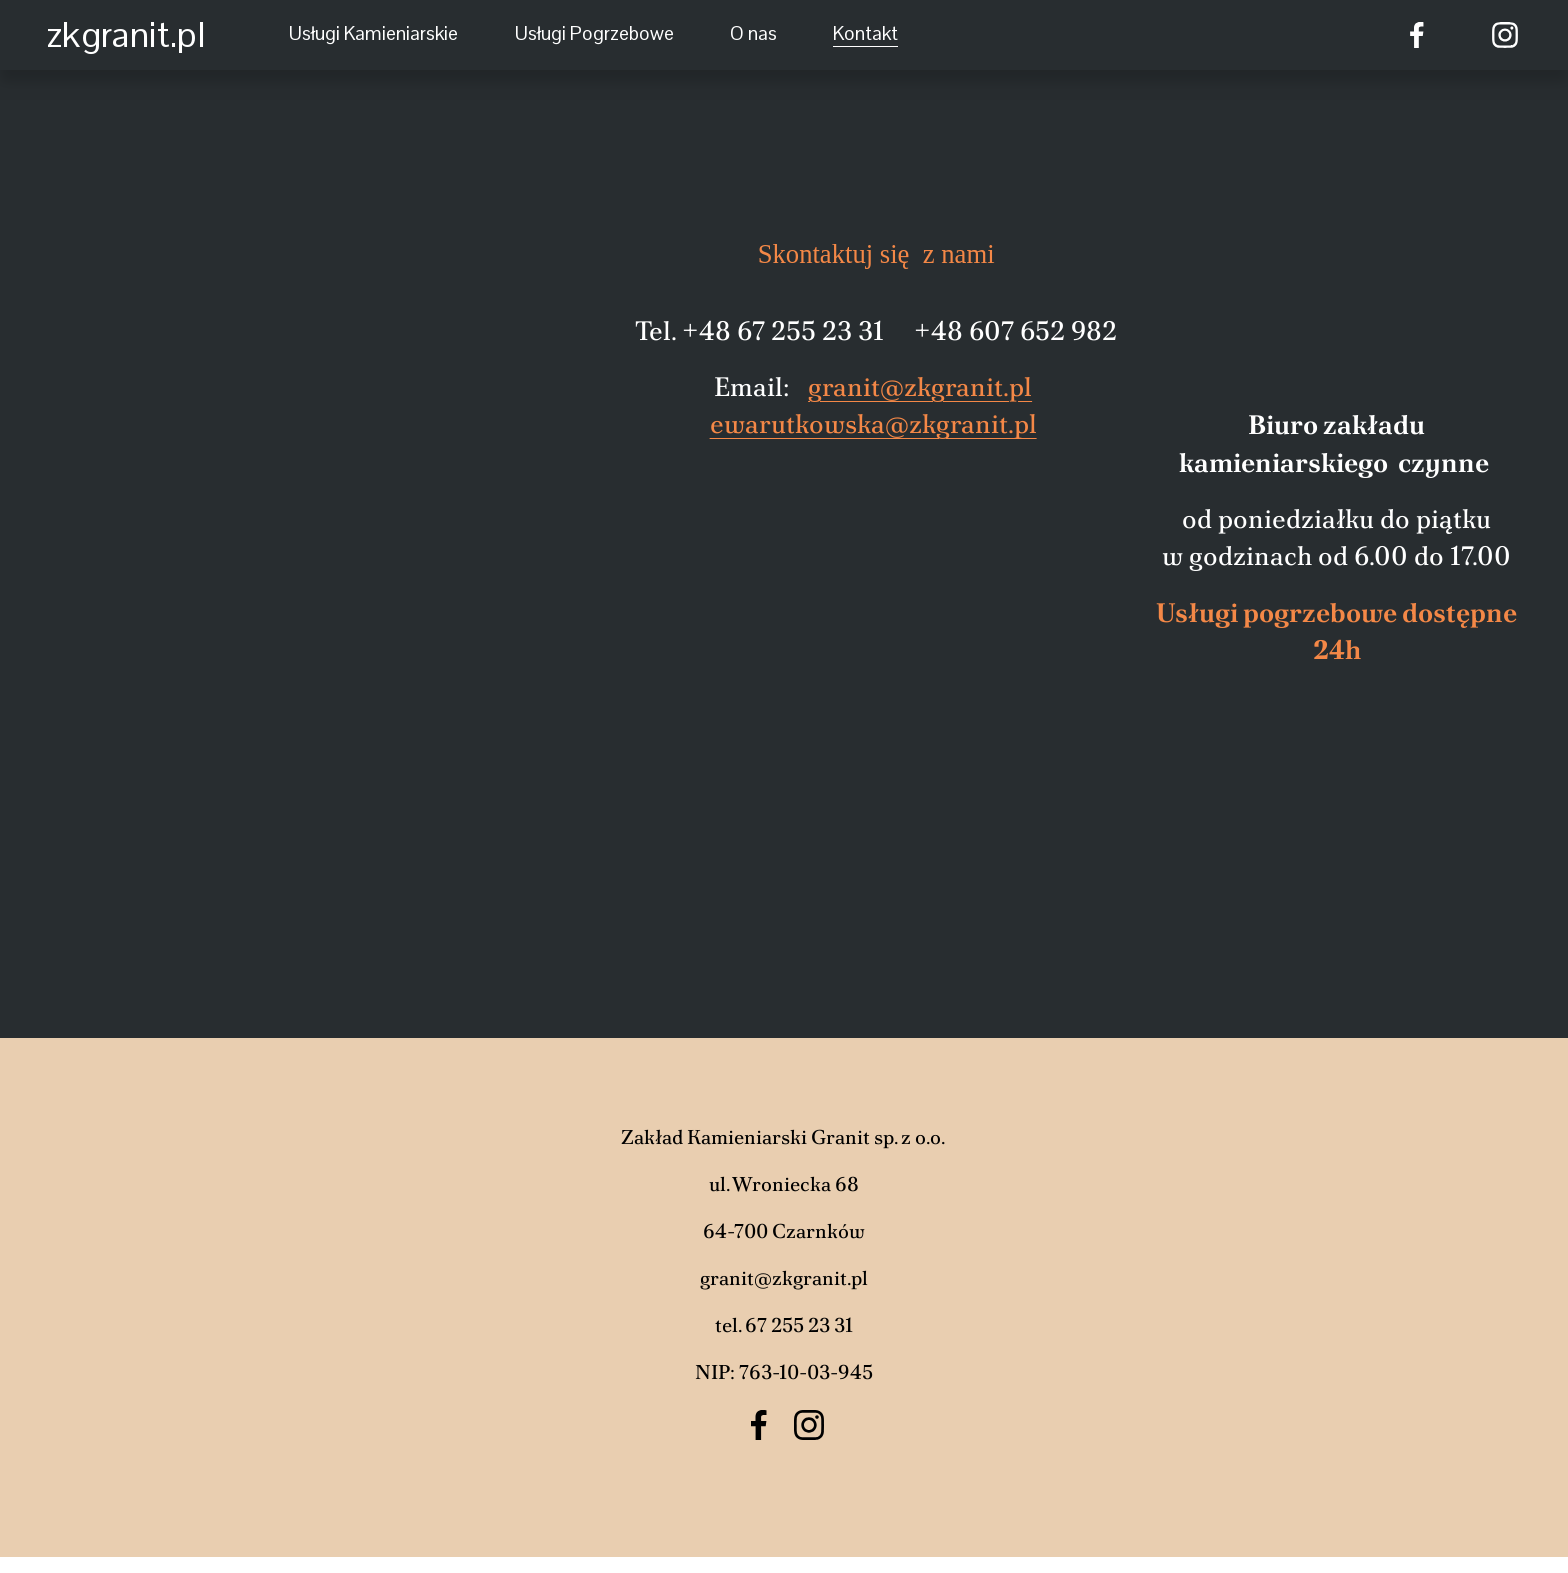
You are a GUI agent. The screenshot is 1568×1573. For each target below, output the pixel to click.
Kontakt (865, 33)
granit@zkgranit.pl (920, 386)
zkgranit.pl (126, 34)
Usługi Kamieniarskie (373, 33)
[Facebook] (1417, 35)
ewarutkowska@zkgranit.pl (873, 423)
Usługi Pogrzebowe (594, 33)
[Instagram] (1505, 35)
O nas (753, 33)
